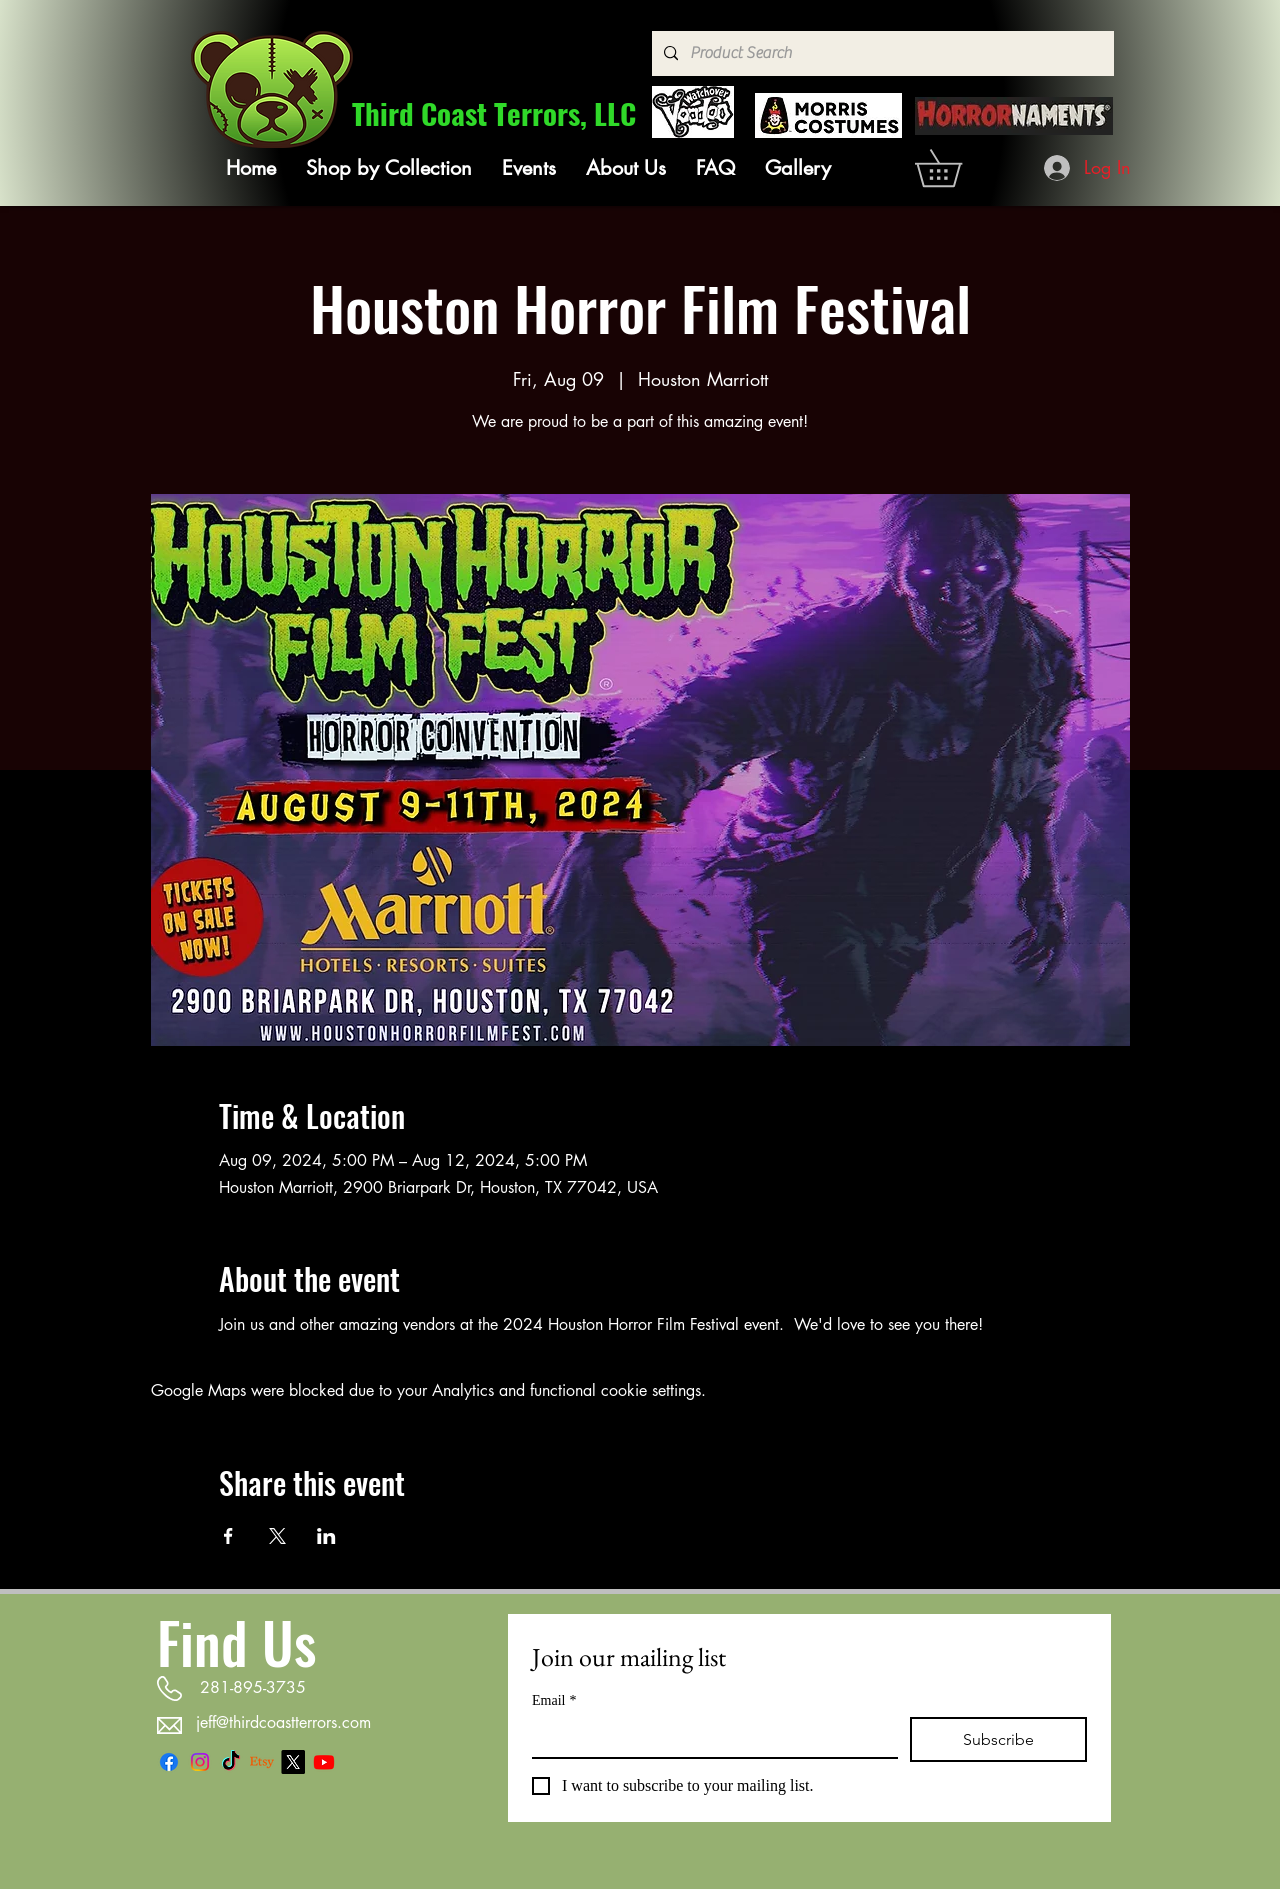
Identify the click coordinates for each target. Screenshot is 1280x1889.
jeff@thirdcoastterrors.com (283, 1722)
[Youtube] (324, 1762)
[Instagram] (200, 1762)
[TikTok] (231, 1762)
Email (554, 1700)
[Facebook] (169, 1762)
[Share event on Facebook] (228, 1536)
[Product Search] (881, 53)
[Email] (709, 1737)
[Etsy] (262, 1762)
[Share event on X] (277, 1536)
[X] (293, 1762)
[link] (956, 168)
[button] (389, 168)
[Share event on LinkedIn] (326, 1536)
